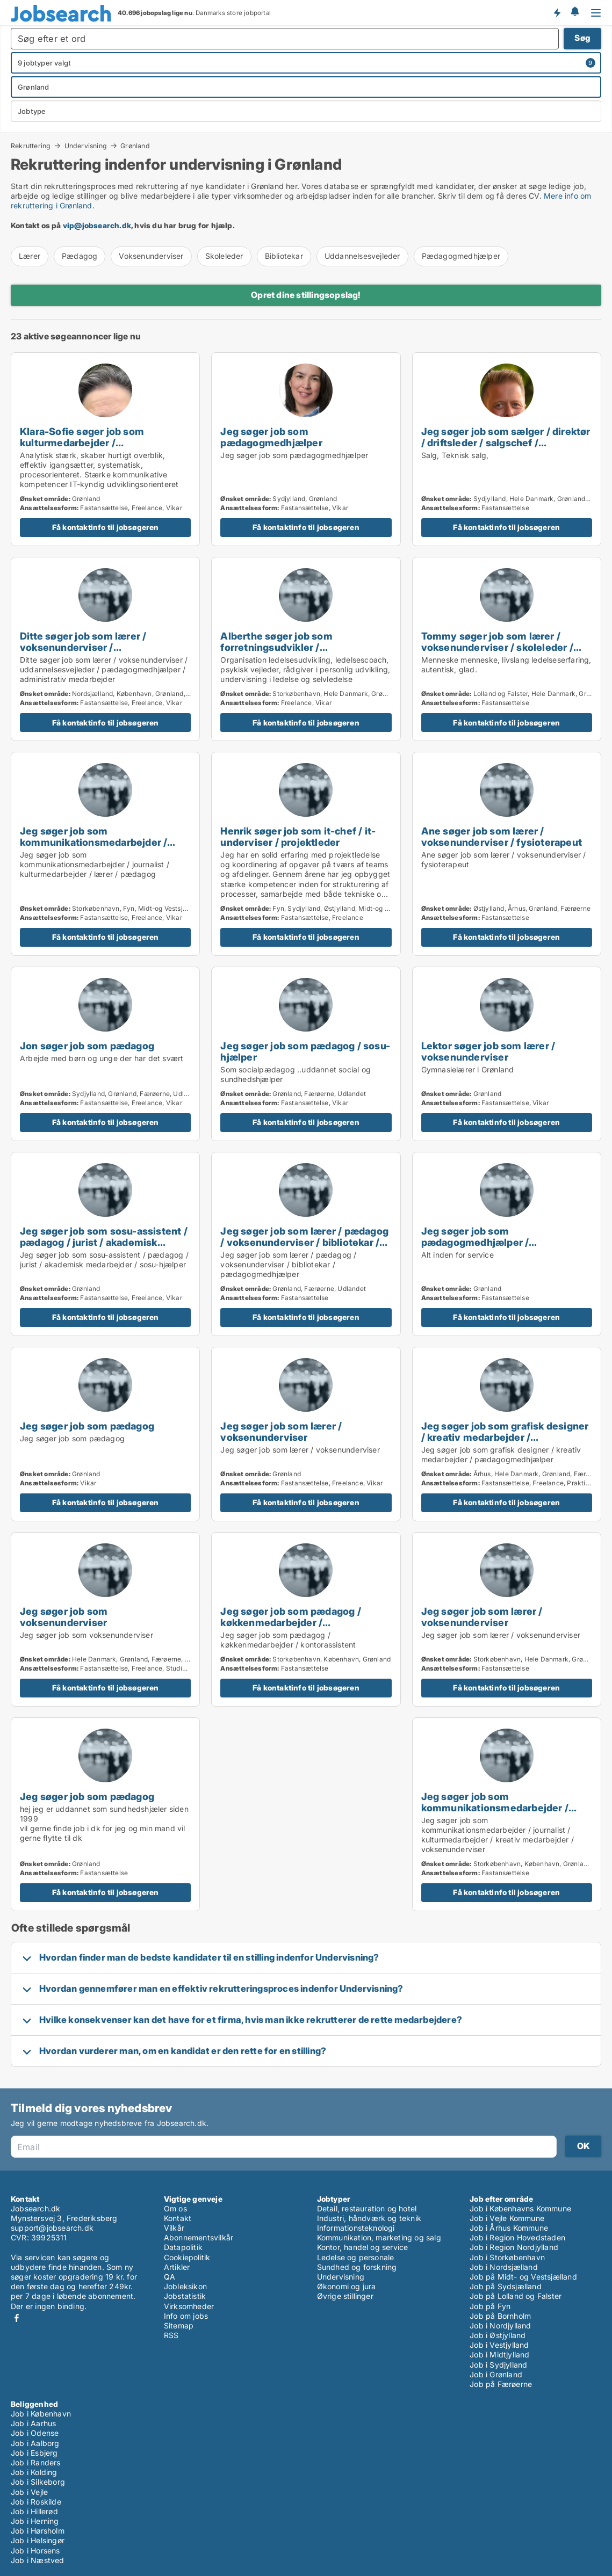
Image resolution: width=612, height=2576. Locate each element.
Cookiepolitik (187, 2257)
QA (169, 2276)
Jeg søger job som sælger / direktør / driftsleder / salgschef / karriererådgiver (506, 442)
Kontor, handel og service (362, 2247)
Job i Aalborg (35, 2443)
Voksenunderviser (151, 255)
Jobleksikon (185, 2286)
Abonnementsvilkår (198, 2237)
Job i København (41, 2413)
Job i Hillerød (34, 2511)
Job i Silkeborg (38, 2481)
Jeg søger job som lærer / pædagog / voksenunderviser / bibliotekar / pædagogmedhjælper (304, 1242)
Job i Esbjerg (34, 2452)
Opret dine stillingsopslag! (306, 294)
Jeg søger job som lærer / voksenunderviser (281, 1431)
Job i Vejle (29, 2492)
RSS (171, 2335)
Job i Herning (35, 2521)
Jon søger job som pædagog (87, 1045)
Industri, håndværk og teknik (369, 2218)
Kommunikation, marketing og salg (379, 2237)
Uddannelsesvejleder (362, 255)
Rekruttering (31, 145)
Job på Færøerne (501, 2384)
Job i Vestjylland (499, 2344)
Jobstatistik (185, 2296)
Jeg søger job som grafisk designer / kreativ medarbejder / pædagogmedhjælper (505, 1437)
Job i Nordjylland (500, 2325)
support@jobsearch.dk (52, 2227)
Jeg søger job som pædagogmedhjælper (271, 436)
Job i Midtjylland (499, 2354)
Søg (582, 38)
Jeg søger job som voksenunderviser (63, 1616)
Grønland (135, 146)
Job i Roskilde (36, 2501)
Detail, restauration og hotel (367, 2208)
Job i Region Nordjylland (514, 2247)
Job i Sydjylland (498, 2364)
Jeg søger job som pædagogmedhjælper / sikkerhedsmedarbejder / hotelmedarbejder (481, 1248)
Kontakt (177, 2218)
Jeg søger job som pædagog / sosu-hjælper (305, 1051)
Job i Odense (35, 2432)
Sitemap (178, 2325)
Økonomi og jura (346, 2286)
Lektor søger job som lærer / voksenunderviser (488, 1051)
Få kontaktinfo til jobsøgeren (105, 527)
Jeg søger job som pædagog (87, 1426)
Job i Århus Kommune (509, 2227)
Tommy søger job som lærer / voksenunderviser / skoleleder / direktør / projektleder (497, 647)
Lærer (29, 255)
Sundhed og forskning (357, 2267)
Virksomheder (189, 2306)
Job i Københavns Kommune (520, 2208)
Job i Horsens (35, 2550)
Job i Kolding (34, 2472)
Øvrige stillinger (345, 2296)
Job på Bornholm (500, 2315)
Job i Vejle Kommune (507, 2218)
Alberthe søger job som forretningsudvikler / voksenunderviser (276, 647)
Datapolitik (183, 2247)
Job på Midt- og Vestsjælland (523, 2276)
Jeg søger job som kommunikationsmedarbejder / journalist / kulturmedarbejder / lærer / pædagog (94, 847)
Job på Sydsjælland (506, 2286)
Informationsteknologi (356, 2227)
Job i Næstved (37, 2560)
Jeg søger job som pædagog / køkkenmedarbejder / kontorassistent (290, 1622)
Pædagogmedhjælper (461, 255)
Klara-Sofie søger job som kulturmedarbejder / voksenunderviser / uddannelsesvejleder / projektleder (104, 448)
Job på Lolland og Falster (515, 2296)
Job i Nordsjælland (504, 2267)
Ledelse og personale (355, 2257)
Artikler (177, 2267)
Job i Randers (36, 2462)
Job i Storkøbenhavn (507, 2257)
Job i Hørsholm (37, 2530)
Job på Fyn (490, 2306)
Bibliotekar (284, 255)
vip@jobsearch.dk (97, 225)
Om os (175, 2208)
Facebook (17, 2318)
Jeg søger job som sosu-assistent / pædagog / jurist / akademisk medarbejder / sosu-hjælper (104, 1242)
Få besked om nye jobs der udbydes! (556, 12)
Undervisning (85, 145)
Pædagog (79, 255)
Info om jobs (186, 2315)
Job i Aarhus (33, 2423)
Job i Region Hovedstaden (517, 2237)
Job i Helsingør (37, 2540)
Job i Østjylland (497, 2335)
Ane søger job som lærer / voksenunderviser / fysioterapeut (501, 836)
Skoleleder (224, 255)
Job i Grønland (496, 2374)
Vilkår (174, 2227)
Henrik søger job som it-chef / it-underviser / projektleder (298, 836)
